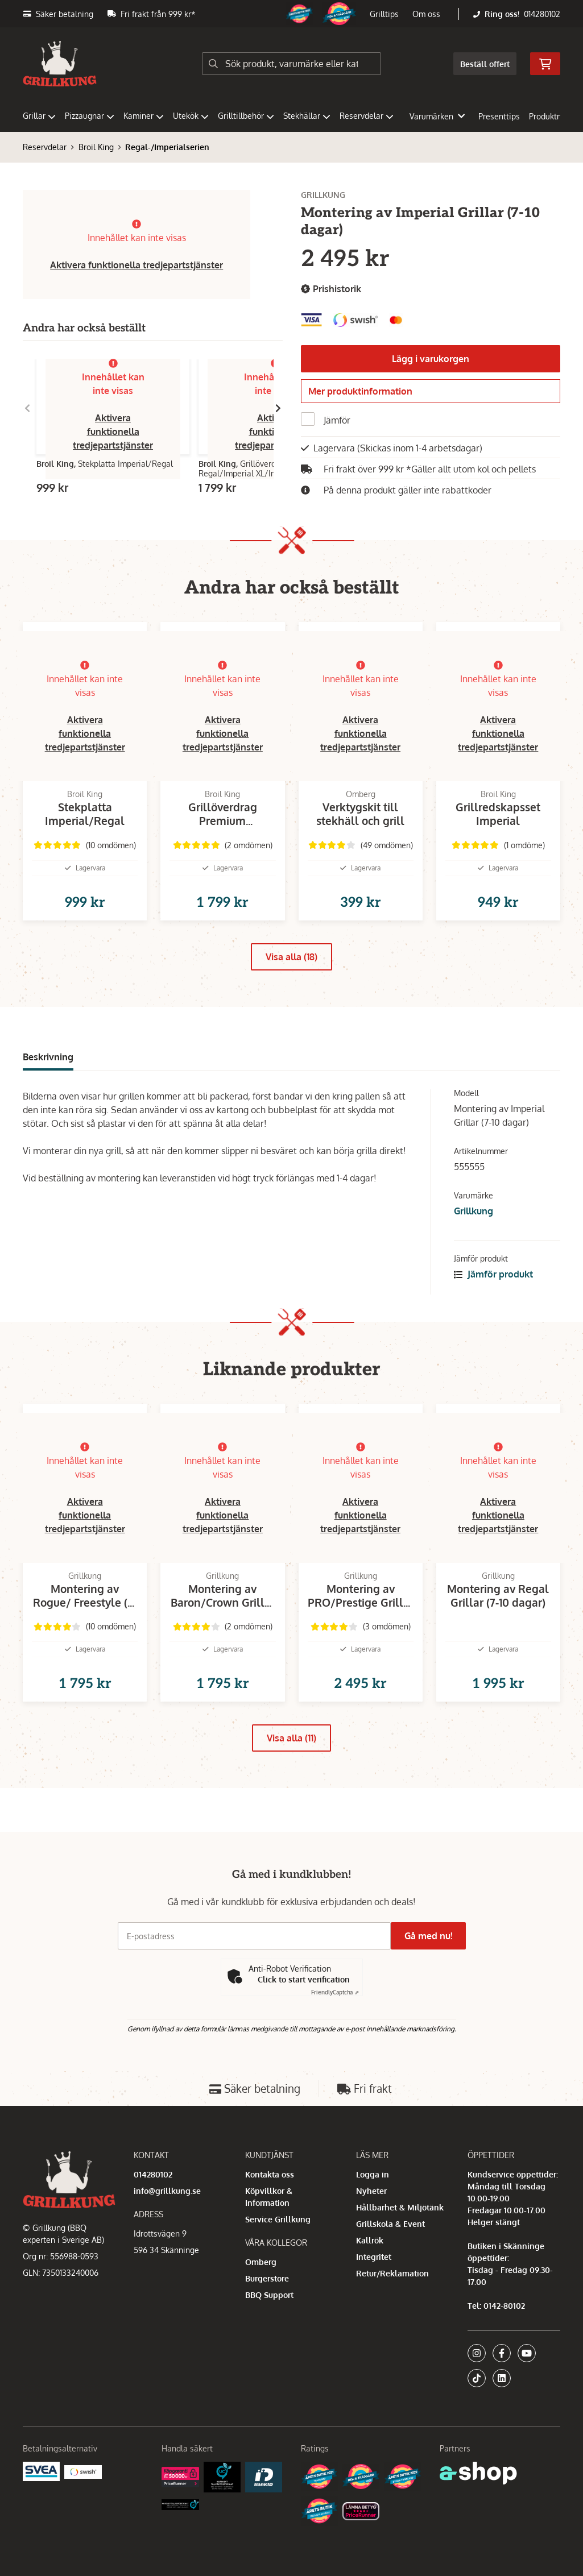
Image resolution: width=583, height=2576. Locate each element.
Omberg (260, 2262)
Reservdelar (367, 116)
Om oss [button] (426, 14)
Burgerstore (267, 2278)
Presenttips (499, 116)
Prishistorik (331, 289)
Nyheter (371, 2191)
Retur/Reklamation (392, 2273)
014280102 (542, 14)
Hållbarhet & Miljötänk (400, 2207)
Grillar (39, 116)
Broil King (96, 147)
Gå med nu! (433, 1936)
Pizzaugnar (89, 116)
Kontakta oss (269, 2174)
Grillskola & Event (390, 2224)
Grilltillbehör (246, 116)
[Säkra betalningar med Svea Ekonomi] (41, 2470)
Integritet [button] (373, 2257)
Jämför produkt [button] (493, 1299)
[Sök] (291, 63)
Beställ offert (485, 64)
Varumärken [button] (437, 116)
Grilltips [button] (384, 14)
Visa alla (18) (291, 982)
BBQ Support (269, 2295)
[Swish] (82, 2471)
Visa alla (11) (291, 1781)
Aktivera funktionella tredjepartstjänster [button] (136, 265)
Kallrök (369, 2240)
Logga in (372, 2174)
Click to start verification (304, 1979)
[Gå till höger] (278, 408)
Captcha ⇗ (335, 1992)
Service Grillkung (278, 2219)
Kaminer (143, 116)
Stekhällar (306, 116)
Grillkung (473, 1236)
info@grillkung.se (167, 2191)
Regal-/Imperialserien (167, 147)
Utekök (191, 116)
